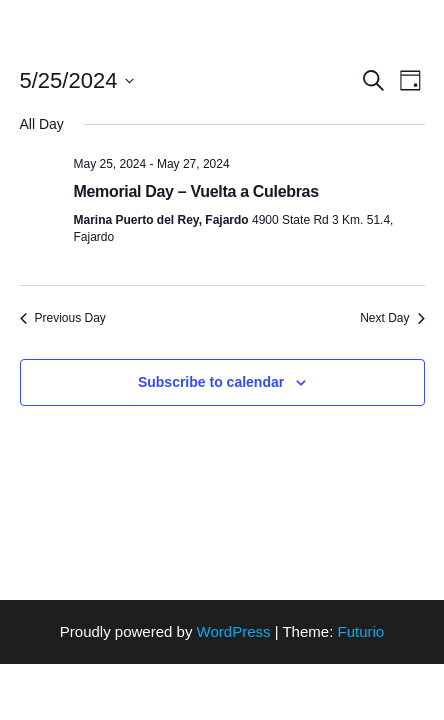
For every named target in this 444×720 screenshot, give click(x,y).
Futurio (360, 631)
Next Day (392, 318)
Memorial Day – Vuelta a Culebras (196, 191)
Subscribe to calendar (211, 382)
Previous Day (63, 318)
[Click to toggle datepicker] (77, 80)
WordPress (234, 631)
